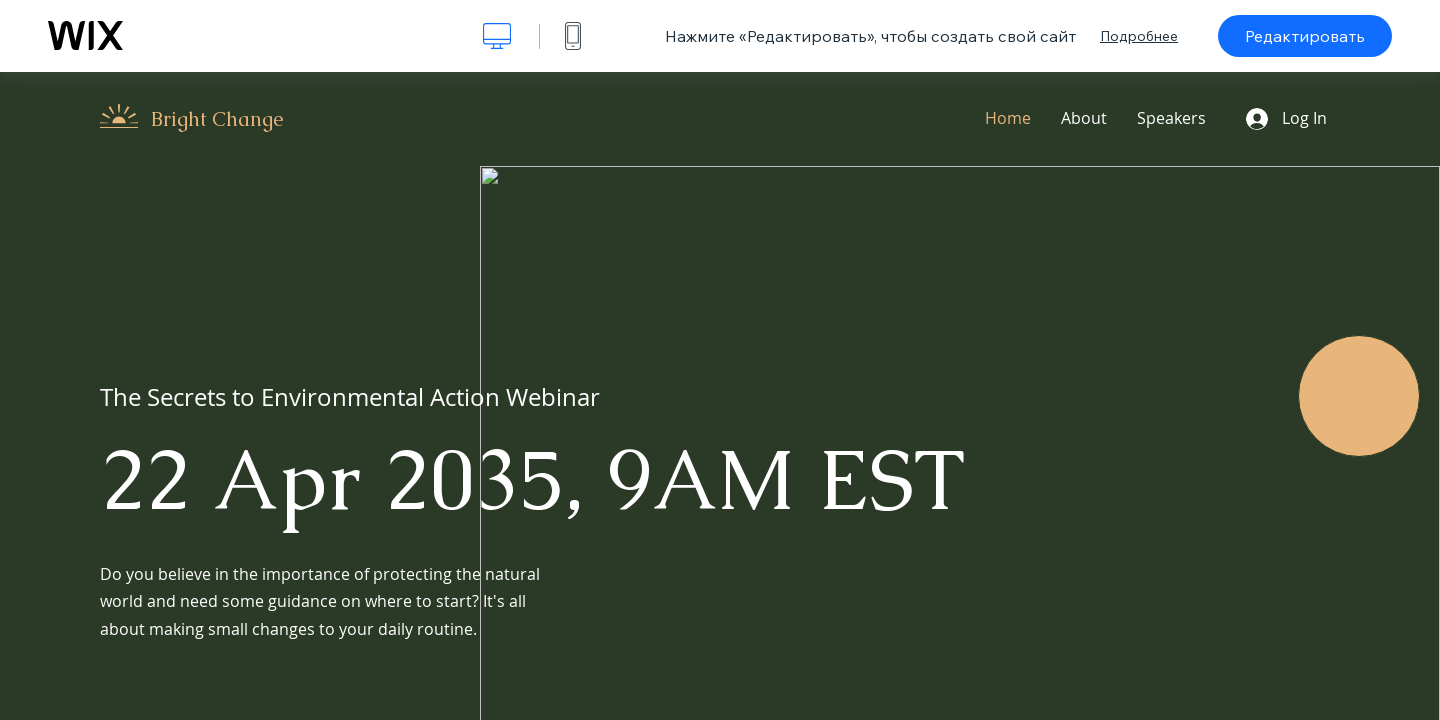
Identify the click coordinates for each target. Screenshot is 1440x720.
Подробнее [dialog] (1139, 36)
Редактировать (1305, 36)
